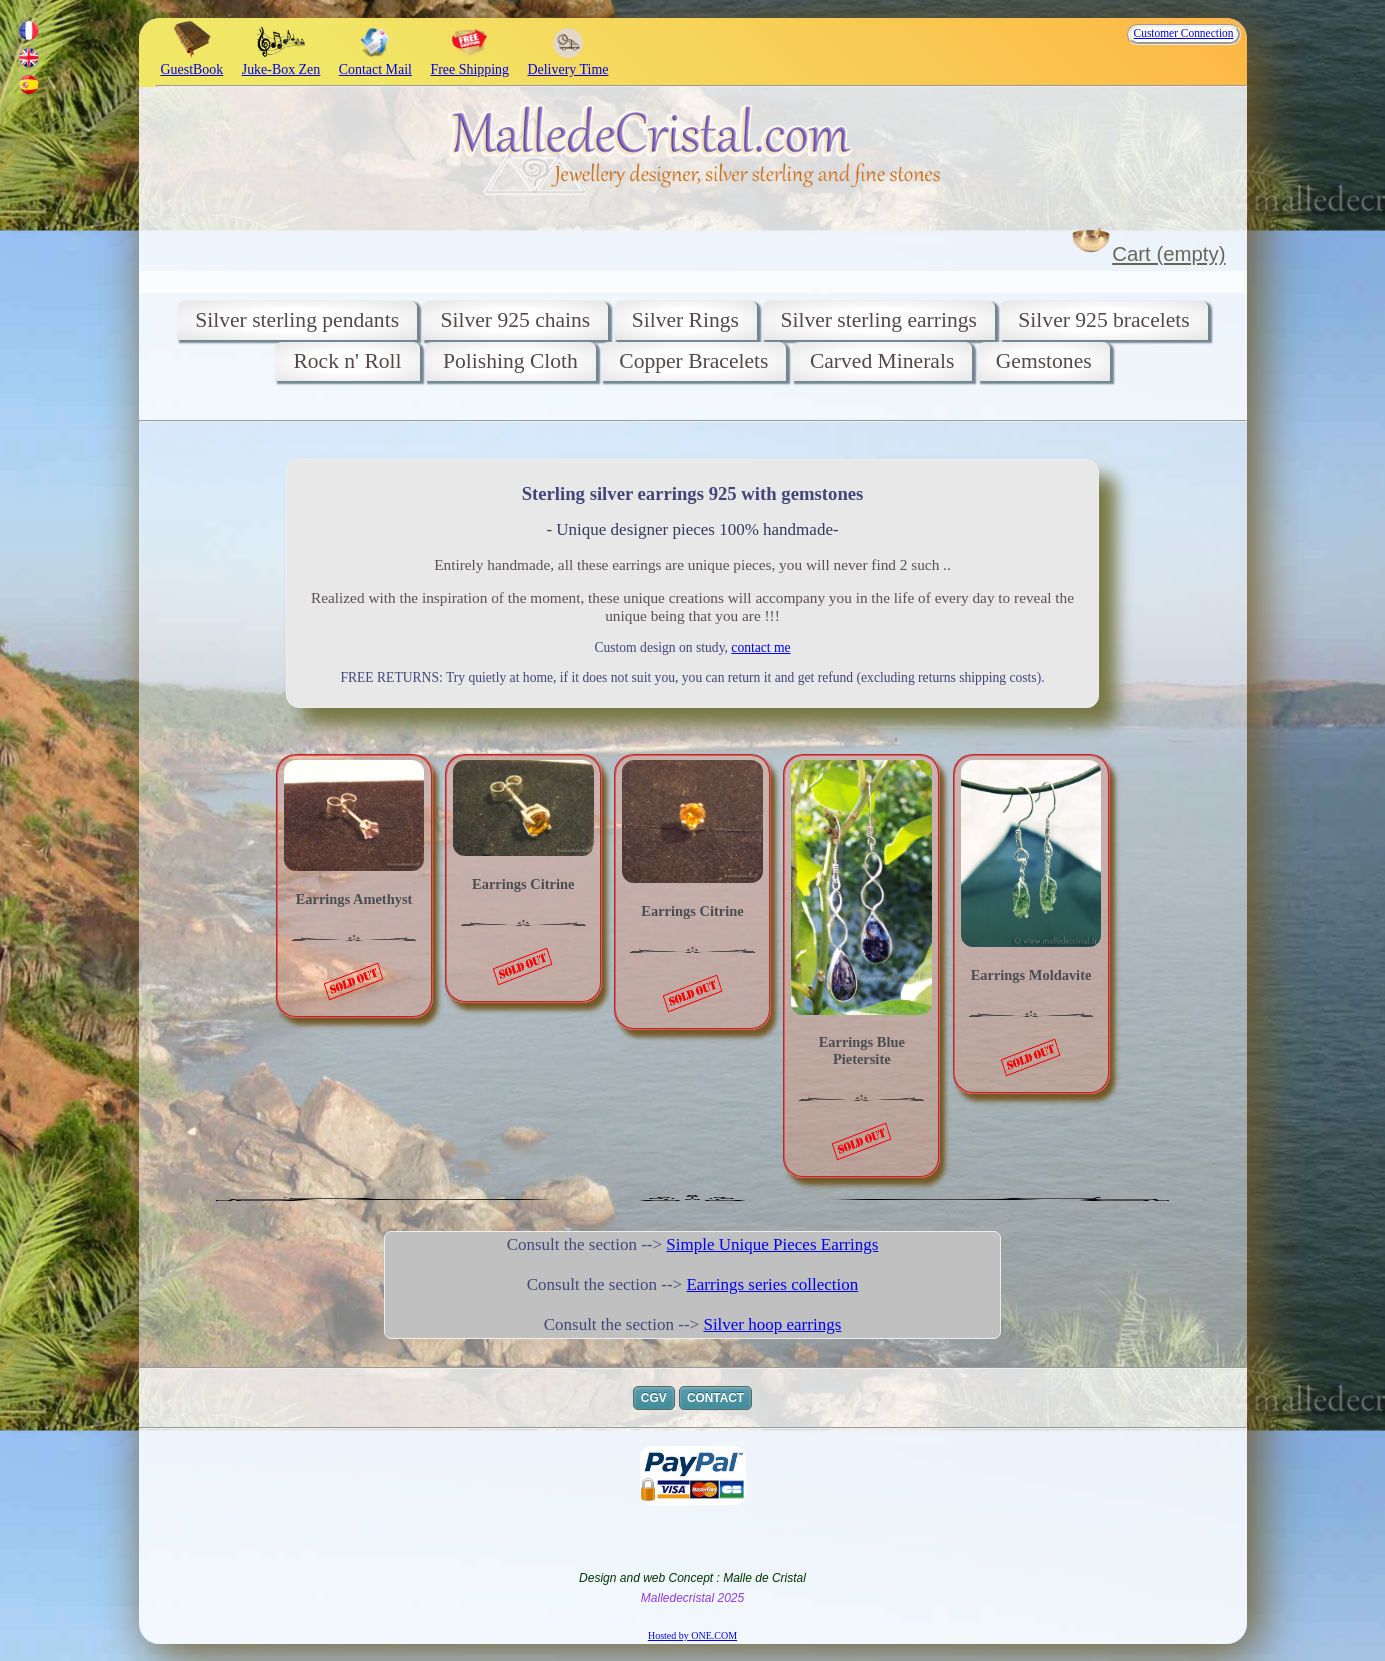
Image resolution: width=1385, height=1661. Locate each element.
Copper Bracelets (693, 361)
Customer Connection (1184, 33)
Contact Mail (375, 61)
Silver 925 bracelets (1103, 320)
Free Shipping (469, 61)
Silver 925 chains (515, 320)
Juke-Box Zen (281, 61)
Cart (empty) (1168, 254)
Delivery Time (568, 61)
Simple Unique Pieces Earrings (772, 1244)
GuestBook (192, 61)
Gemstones (1044, 361)
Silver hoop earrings (772, 1324)
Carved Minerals (882, 361)
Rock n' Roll (347, 361)
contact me (760, 647)
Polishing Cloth (510, 361)
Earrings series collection (772, 1284)
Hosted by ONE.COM (692, 1635)
